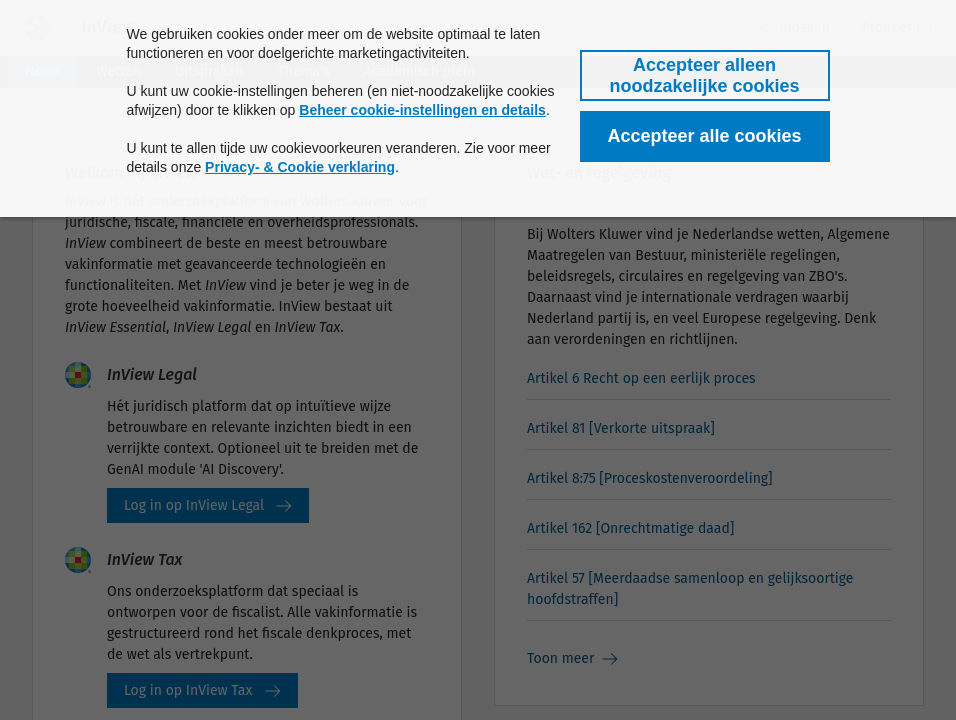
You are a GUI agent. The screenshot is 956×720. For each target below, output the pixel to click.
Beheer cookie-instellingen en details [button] (422, 110)
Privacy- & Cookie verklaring (300, 167)
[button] (705, 75)
